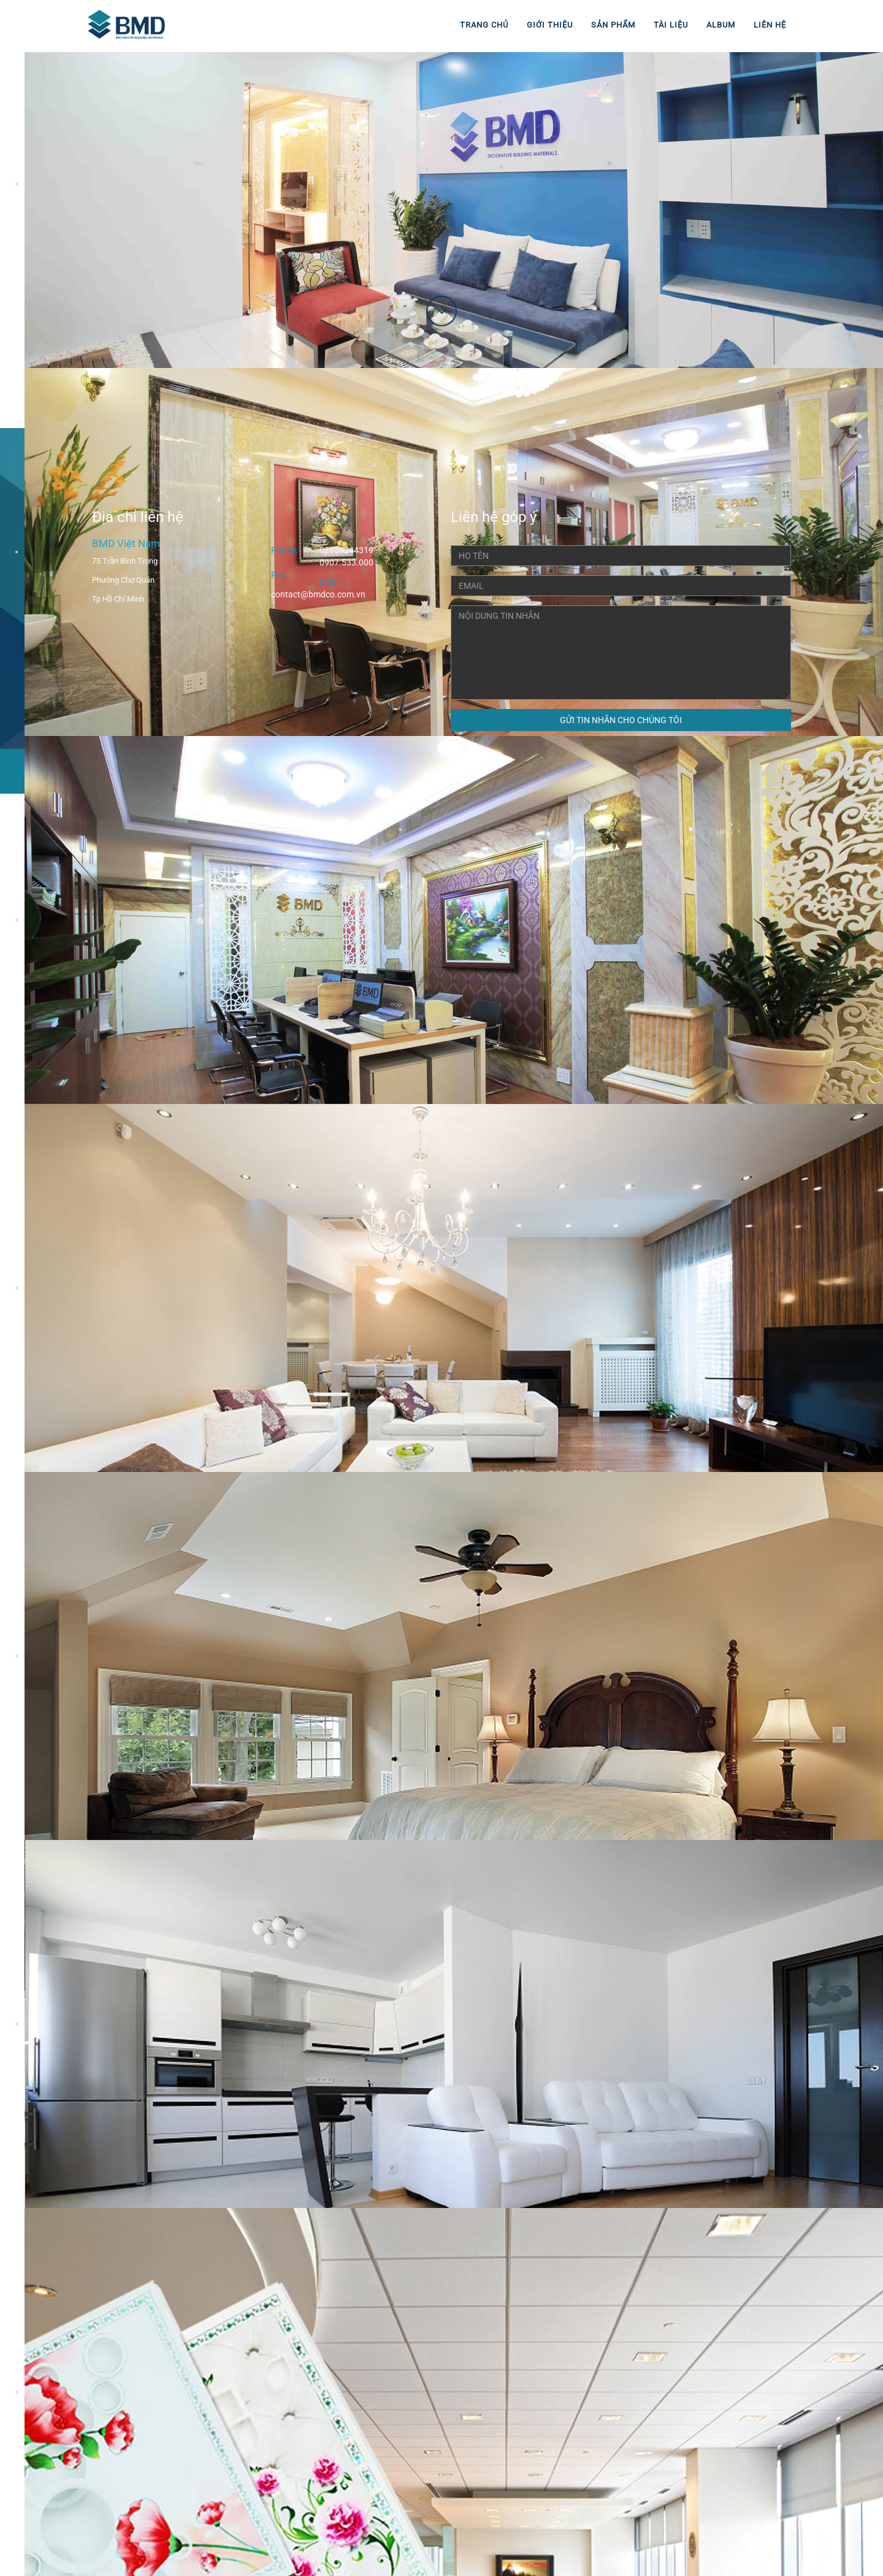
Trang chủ (484, 24)
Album (720, 24)
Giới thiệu (550, 24)
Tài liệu (671, 24)
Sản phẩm (613, 24)
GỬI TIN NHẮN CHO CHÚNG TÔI (621, 720)
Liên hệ (770, 24)
